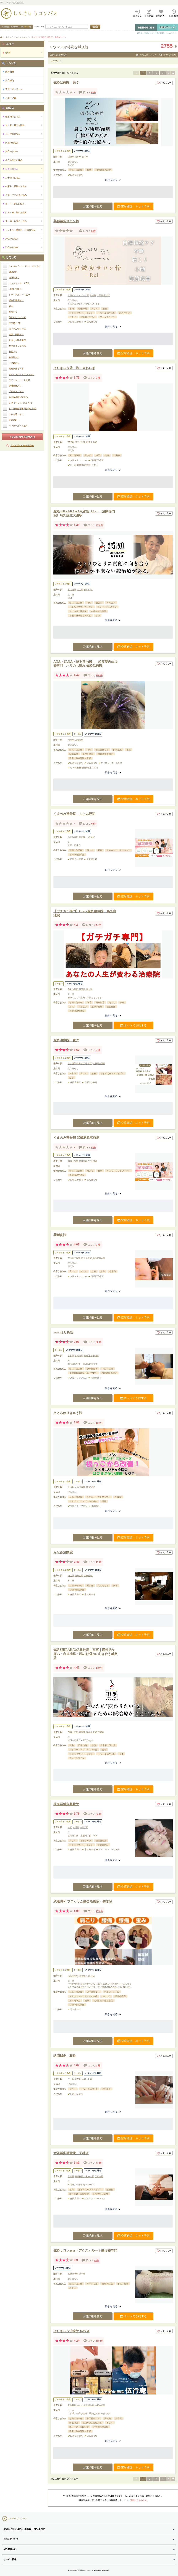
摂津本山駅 (91, 442)
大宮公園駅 (80, 1487)
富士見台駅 (86, 1258)
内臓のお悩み (23, 142)
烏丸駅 (89, 989)
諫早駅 (82, 2274)
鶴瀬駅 (82, 837)
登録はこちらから (138, 2500)
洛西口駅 (84, 1827)
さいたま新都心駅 (85, 2405)
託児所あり (14, 277)
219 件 (99, 525)
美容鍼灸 (9, 80)
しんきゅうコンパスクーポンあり (25, 266)
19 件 (99, 1562)
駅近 (11, 306)
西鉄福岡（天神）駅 (84, 2176)
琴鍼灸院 (59, 1235)
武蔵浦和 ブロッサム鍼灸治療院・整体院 (82, 1901)
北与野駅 (72, 2405)
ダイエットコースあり (19, 380)
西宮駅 (82, 1732)
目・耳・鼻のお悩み (23, 203)
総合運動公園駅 (91, 1355)
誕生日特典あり (16, 300)
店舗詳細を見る (93, 206)
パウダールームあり (18, 425)
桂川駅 (76, 1827)
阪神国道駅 (91, 1732)
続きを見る (113, 179)
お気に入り (164, 82)
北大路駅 (72, 589)
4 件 (96, 2260)
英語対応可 (14, 420)
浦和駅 (82, 1975)
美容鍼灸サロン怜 (66, 221)
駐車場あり (14, 357)
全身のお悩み (23, 168)
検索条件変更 (169, 55)
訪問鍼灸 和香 (64, 2056)
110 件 (99, 675)
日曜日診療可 (15, 289)
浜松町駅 (79, 740)
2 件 (98, 378)
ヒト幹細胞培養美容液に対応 (22, 408)
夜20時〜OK (15, 323)
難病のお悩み (23, 247)
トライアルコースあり (19, 294)
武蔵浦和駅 (73, 1161)
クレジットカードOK (19, 283)
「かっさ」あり (16, 391)
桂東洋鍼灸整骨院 (66, 1804)
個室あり (13, 351)
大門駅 (71, 740)
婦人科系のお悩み (23, 160)
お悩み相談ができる (18, 397)
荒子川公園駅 (99, 1063)
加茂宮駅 (90, 1487)
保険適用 (13, 272)
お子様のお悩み (23, 177)
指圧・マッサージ (13, 89)
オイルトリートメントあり (21, 374)
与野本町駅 (100, 2405)
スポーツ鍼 (10, 98)
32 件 (99, 1814)
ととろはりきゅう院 (67, 1413)
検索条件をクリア (148, 55)
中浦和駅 (92, 1161)
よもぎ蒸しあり (16, 414)
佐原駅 (71, 157)
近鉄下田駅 (87, 2079)
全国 (23, 52)
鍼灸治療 (9, 71)
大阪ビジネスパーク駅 (78, 295)
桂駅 (70, 1827)
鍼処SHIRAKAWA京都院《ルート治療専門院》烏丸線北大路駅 (84, 513)
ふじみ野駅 (73, 837)
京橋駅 (93, 295)
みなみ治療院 (63, 1552)
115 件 (99, 2341)
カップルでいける (17, 329)
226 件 (97, 925)
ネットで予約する (133, 1025)
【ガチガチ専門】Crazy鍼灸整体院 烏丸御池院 (84, 913)
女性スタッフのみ (17, 346)
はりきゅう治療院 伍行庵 (71, 2331)
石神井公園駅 (74, 1258)
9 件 (98, 1245)
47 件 (99, 2163)
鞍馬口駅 (88, 589)
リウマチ (55, 61)
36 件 (99, 1342)
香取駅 (85, 157)
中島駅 (88, 1063)
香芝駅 (78, 2079)
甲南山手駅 (80, 442)
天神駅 (71, 2176)
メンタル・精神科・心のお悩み (23, 230)
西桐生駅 (88, 1575)
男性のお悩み (23, 238)
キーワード (39, 26)
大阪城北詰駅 (103, 295)
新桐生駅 (79, 1575)
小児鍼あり (14, 363)
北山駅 (80, 589)
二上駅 (71, 2079)
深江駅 (71, 442)
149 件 (99, 1668)
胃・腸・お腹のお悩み (23, 221)
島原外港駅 (73, 2274)
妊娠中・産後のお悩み (23, 186)
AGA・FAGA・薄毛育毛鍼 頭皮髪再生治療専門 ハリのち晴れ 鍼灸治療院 (85, 663)
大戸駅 (78, 157)
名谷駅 (71, 1355)
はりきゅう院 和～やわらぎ (74, 368)
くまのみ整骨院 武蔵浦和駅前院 (76, 1137)
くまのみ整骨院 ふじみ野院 (74, 814)
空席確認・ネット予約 (133, 206)
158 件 (99, 1422)
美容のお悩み (23, 151)
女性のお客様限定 (17, 340)
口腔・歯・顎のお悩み (23, 212)
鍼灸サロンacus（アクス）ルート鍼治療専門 (85, 2250)
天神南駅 (99, 2176)
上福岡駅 (90, 837)
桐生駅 (71, 1575)
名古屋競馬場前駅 (76, 1063)
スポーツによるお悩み (23, 195)
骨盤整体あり (15, 386)
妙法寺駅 (79, 1355)
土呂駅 (71, 1487)
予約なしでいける (17, 317)
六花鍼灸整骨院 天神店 (71, 2153)
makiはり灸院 (63, 1332)
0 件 (93, 92)
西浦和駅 (83, 1161)
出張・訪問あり (16, 334)
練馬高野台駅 (99, 1258)
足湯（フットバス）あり (20, 403)
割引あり (13, 312)
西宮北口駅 (73, 1732)
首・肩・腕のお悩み (23, 125)
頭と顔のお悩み (23, 116)
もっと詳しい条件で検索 (22, 445)
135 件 (99, 1911)
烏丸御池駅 (73, 989)
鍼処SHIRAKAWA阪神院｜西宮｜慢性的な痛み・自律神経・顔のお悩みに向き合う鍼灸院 (85, 1654)
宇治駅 (82, 989)
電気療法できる (16, 369)
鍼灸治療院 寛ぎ (66, 1040)
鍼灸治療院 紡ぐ (66, 82)
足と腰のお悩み (23, 134)
